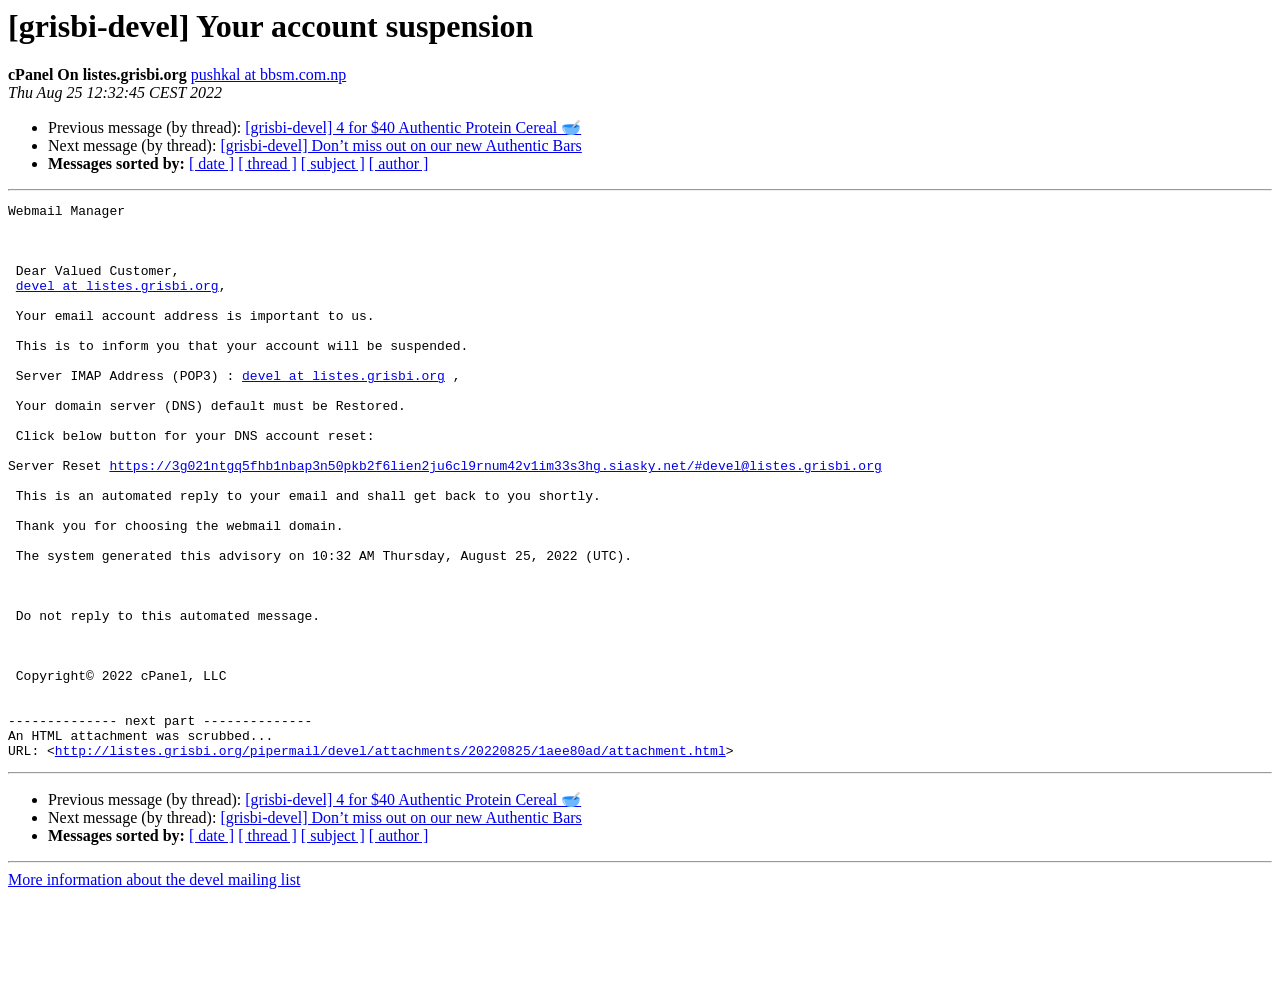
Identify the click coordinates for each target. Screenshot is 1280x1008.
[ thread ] (267, 163)
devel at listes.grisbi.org (117, 303)
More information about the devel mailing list (154, 990)
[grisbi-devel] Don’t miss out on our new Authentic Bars (400, 145)
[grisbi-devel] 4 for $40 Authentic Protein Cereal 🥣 (413, 127)
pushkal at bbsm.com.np (269, 74)
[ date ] (211, 163)
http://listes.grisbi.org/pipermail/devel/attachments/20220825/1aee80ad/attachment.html (390, 861)
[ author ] (399, 163)
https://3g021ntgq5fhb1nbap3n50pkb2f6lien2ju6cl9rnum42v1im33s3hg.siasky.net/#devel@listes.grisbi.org (495, 519)
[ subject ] (333, 163)
